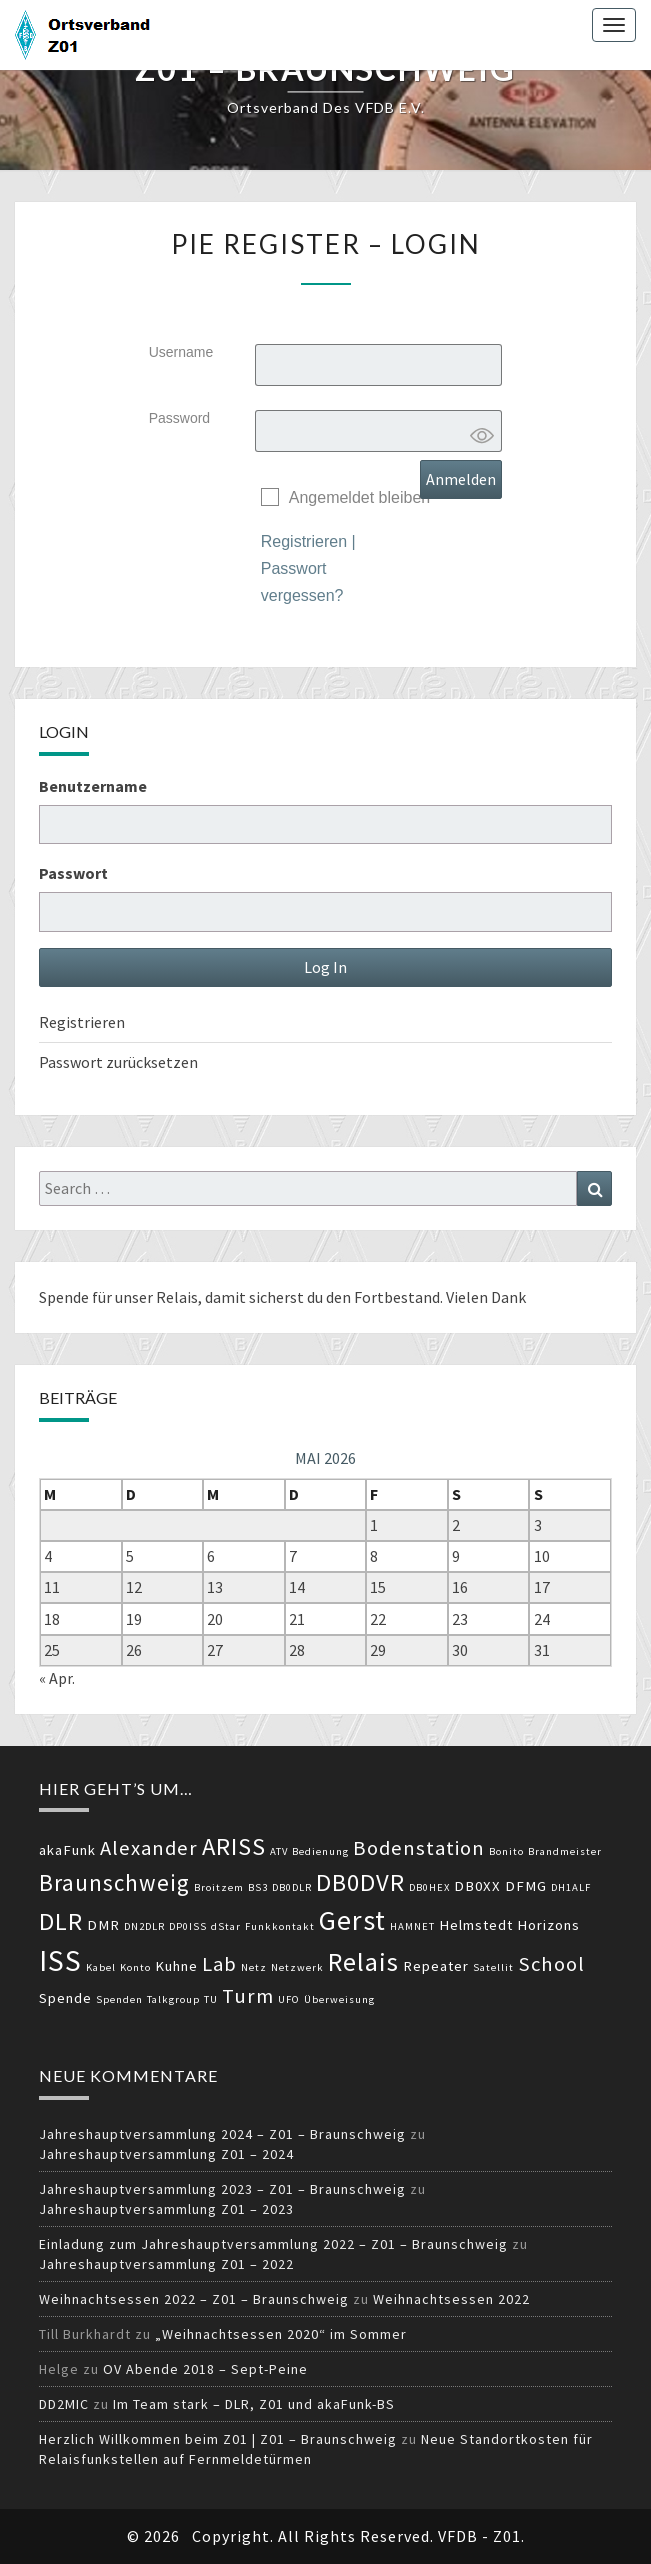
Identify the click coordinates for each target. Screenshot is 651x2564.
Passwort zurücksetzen (118, 1062)
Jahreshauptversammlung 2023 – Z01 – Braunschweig (222, 2189)
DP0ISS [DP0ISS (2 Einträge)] (188, 1926)
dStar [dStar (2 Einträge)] (226, 1926)
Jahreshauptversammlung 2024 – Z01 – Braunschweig (222, 2134)
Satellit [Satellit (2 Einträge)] (493, 1967)
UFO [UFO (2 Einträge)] (289, 1999)
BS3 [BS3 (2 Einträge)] (258, 1887)
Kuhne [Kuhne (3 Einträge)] (176, 1966)
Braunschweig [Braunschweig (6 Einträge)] (114, 1882)
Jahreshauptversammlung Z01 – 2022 (166, 2264)
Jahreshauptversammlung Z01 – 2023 (166, 2209)
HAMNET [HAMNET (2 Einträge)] (412, 1926)
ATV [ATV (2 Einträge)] (279, 1851)
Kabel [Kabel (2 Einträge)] (101, 1967)
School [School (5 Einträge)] (551, 1964)
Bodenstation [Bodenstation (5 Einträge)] (419, 1848)
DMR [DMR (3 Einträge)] (103, 1925)
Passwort (73, 873)
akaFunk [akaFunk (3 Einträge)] (67, 1850)
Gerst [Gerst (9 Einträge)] (352, 1920)
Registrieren (304, 541)
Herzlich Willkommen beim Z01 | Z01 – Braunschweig (218, 2439)
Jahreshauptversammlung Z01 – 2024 (166, 2154)
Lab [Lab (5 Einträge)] (219, 1964)
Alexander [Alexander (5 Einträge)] (149, 1848)
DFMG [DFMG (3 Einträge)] (526, 1886)
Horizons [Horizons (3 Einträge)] (548, 1925)
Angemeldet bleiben (359, 497)
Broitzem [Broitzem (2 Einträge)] (219, 1887)
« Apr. (57, 1678)
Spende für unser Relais (118, 1297)
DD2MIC (64, 2404)
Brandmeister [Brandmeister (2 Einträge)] (565, 1851)
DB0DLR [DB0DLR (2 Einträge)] (292, 1887)
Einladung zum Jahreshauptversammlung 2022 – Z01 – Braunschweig (273, 2244)
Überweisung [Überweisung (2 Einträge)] (339, 1999)
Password (179, 418)
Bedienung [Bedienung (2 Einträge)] (320, 1851)
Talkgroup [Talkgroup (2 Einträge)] (173, 1999)
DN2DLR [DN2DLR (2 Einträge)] (144, 1926)
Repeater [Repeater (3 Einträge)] (436, 1966)
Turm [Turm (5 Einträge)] (248, 1996)
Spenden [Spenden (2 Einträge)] (119, 1999)
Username (181, 352)
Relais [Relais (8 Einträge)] (363, 1961)
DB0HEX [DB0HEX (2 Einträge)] (429, 1887)
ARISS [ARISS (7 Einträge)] (234, 1846)
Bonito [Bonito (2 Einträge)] (506, 1851)
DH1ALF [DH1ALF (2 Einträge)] (571, 1887)
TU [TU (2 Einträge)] (211, 1999)
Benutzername (93, 786)
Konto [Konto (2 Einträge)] (135, 1967)
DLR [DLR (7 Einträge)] (61, 1921)
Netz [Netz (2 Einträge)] (254, 1967)
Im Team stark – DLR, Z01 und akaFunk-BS (254, 2404)
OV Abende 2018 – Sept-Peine (205, 2369)
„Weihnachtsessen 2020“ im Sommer (281, 2334)
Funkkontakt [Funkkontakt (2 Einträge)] (280, 1926)
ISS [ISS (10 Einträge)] (60, 1960)
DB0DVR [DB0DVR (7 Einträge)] (360, 1882)
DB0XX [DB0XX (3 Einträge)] (477, 1886)
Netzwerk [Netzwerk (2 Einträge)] (297, 1967)
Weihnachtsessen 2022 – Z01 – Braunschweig (194, 2299)
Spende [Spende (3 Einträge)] (65, 1998)
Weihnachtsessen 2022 (451, 2299)
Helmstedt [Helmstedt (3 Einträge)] (476, 1925)
